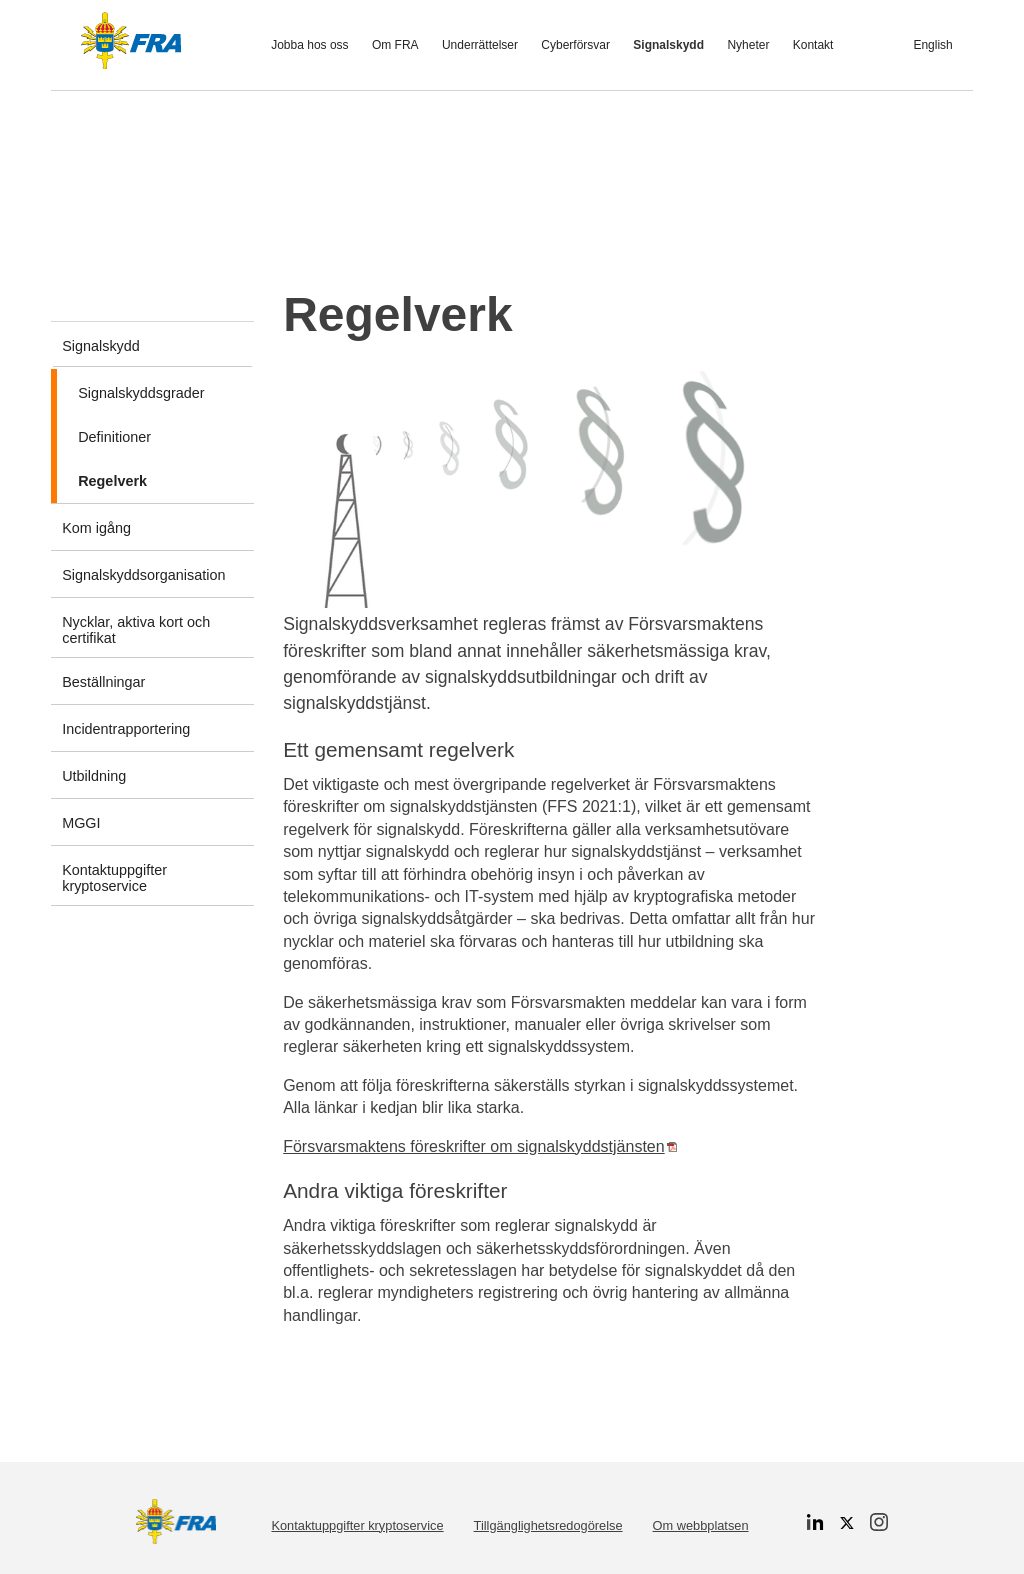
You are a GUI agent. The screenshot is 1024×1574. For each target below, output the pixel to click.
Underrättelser (480, 45)
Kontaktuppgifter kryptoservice (357, 1525)
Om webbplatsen (701, 1525)
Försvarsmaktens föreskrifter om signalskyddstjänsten (479, 1146)
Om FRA (395, 45)
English (932, 45)
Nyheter (748, 45)
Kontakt (813, 45)
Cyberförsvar (575, 45)
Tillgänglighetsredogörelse (548, 1525)
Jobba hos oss (309, 45)
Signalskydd (668, 45)
